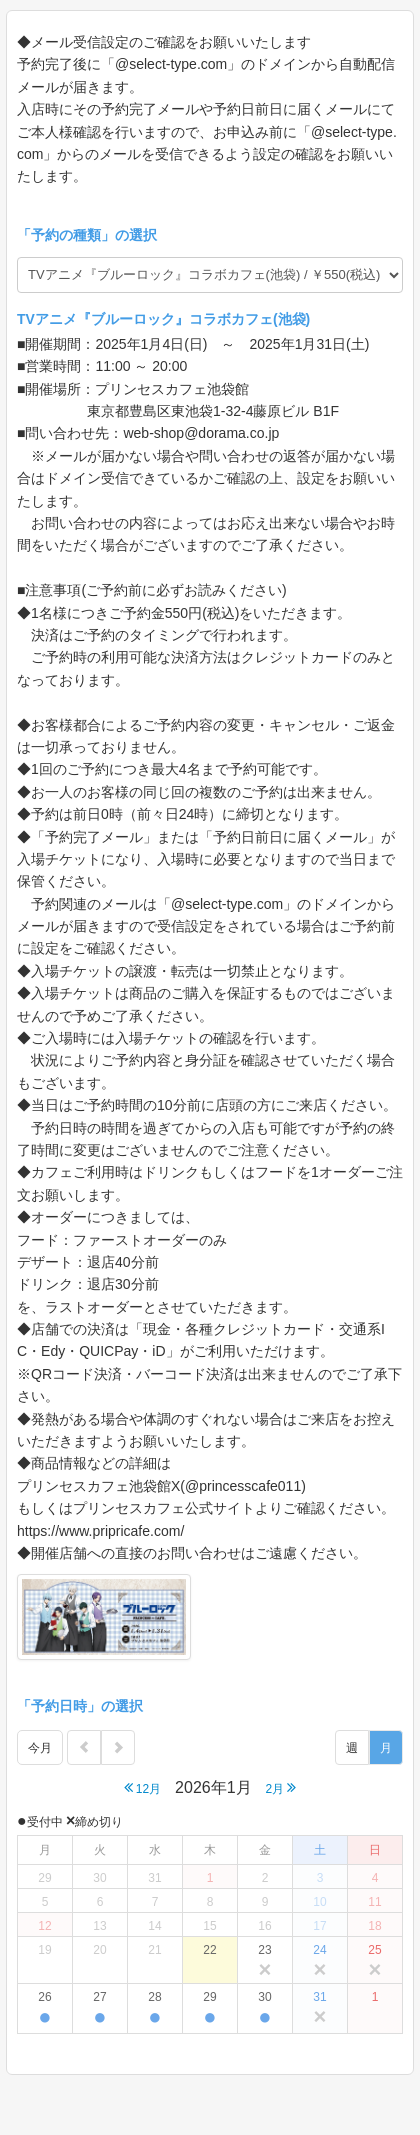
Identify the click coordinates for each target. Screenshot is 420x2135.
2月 (280, 1787)
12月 (143, 1787)
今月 (40, 1748)
